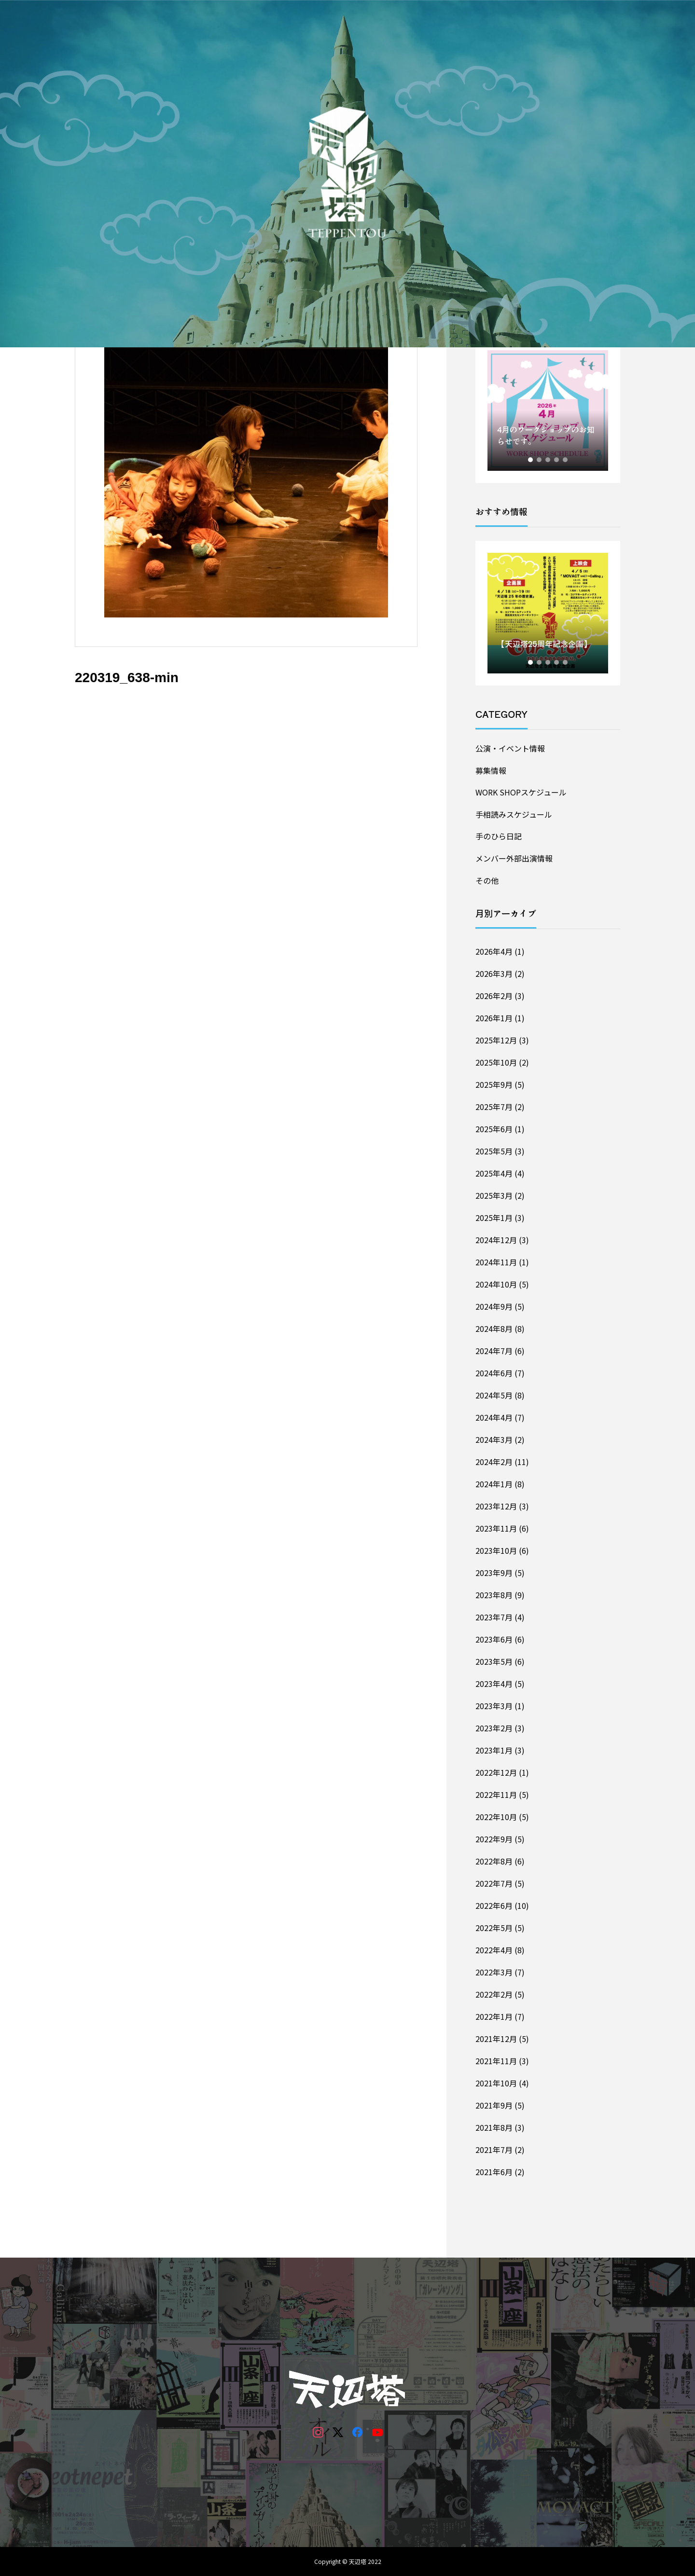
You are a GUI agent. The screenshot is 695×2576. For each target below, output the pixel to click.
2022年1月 (494, 2016)
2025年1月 (494, 1217)
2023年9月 (494, 1572)
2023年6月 (494, 1639)
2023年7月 (494, 1617)
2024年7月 (494, 1351)
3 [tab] (548, 459)
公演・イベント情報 (510, 748)
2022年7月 (494, 1883)
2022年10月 (496, 1816)
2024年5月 (494, 1395)
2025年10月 (496, 1062)
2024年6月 (494, 1373)
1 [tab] (531, 459)
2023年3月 (494, 1706)
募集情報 (490, 770)
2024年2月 (494, 1461)
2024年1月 (494, 1484)
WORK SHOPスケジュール (521, 792)
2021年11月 (496, 2061)
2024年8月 (494, 1328)
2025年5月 (494, 1151)
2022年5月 (494, 1927)
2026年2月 (494, 995)
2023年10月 (496, 1550)
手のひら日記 (498, 836)
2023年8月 (494, 1595)
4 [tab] (557, 459)
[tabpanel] (547, 410)
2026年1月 (494, 1018)
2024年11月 (496, 1262)
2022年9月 (494, 1839)
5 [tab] (566, 459)
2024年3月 (494, 1439)
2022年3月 (494, 1972)
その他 (487, 880)
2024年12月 (496, 1240)
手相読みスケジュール (513, 814)
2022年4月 (494, 1950)
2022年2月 (494, 1994)
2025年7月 (494, 1106)
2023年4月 (494, 1683)
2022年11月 (496, 1794)
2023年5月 (494, 1661)
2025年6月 (494, 1129)
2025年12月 (496, 1040)
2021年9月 (494, 2105)
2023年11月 (496, 1528)
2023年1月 (494, 1750)
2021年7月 (494, 2149)
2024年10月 (496, 1284)
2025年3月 (494, 1195)
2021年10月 (496, 2083)
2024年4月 (494, 1417)
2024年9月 (494, 1306)
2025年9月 (494, 1084)
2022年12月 (496, 1772)
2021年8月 (494, 2127)
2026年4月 (494, 951)
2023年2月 (494, 1728)
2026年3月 (494, 973)
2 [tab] (539, 459)
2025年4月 (494, 1173)
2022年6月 (494, 1905)
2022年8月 (494, 1861)
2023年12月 (496, 1506)
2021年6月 (494, 2172)
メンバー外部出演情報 (514, 858)
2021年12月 (496, 2038)
